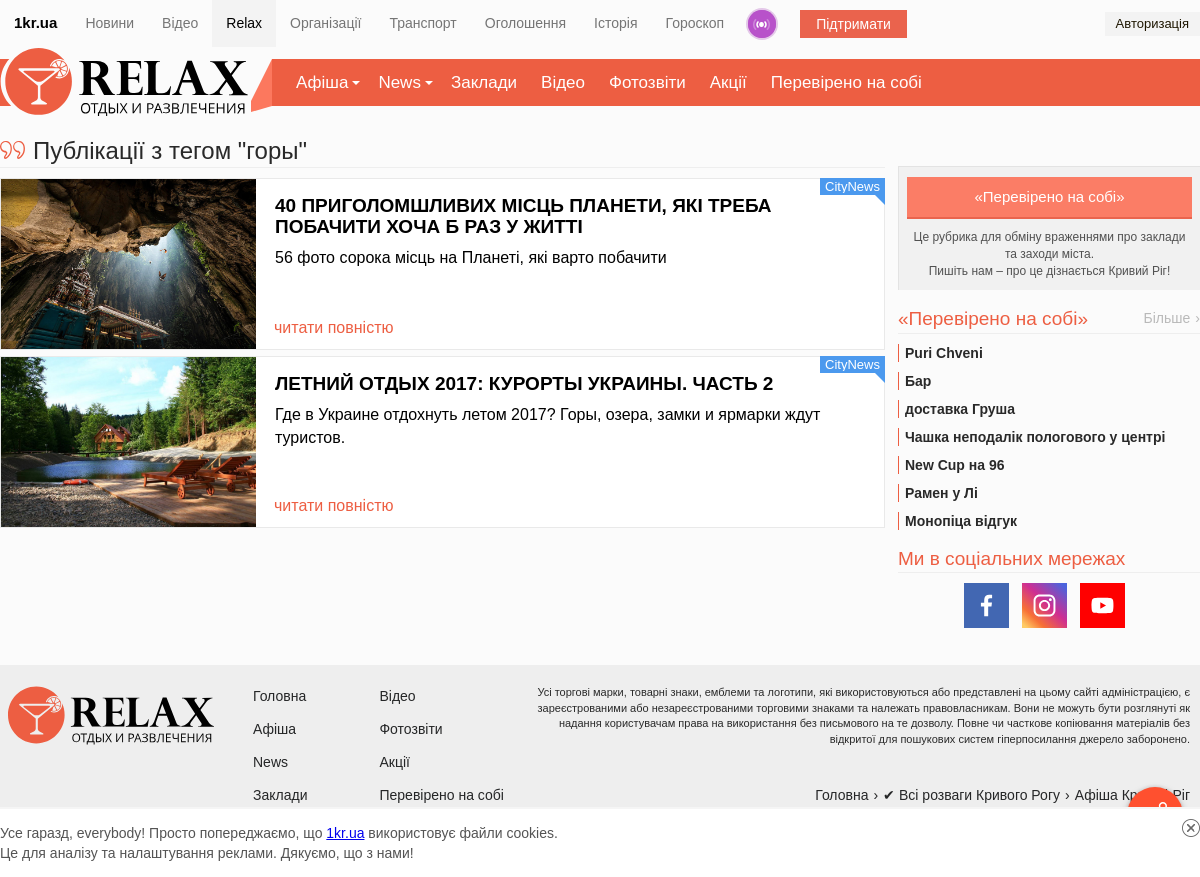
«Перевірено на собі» (1050, 196)
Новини (109, 23)
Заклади (484, 82)
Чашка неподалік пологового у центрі (1035, 437)
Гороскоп (695, 23)
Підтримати (853, 24)
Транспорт (422, 23)
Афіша (322, 82)
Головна (279, 696)
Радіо (762, 24)
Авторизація (1152, 23)
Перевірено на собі (846, 82)
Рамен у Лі (941, 493)
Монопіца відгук (961, 521)
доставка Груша (960, 409)
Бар (918, 381)
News (399, 82)
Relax (244, 23)
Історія (615, 23)
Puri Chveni (944, 353)
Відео (180, 23)
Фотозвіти (647, 82)
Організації (325, 23)
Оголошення (525, 23)
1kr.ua (35, 22)
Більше (1167, 318)
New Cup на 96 (954, 465)
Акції (728, 82)
